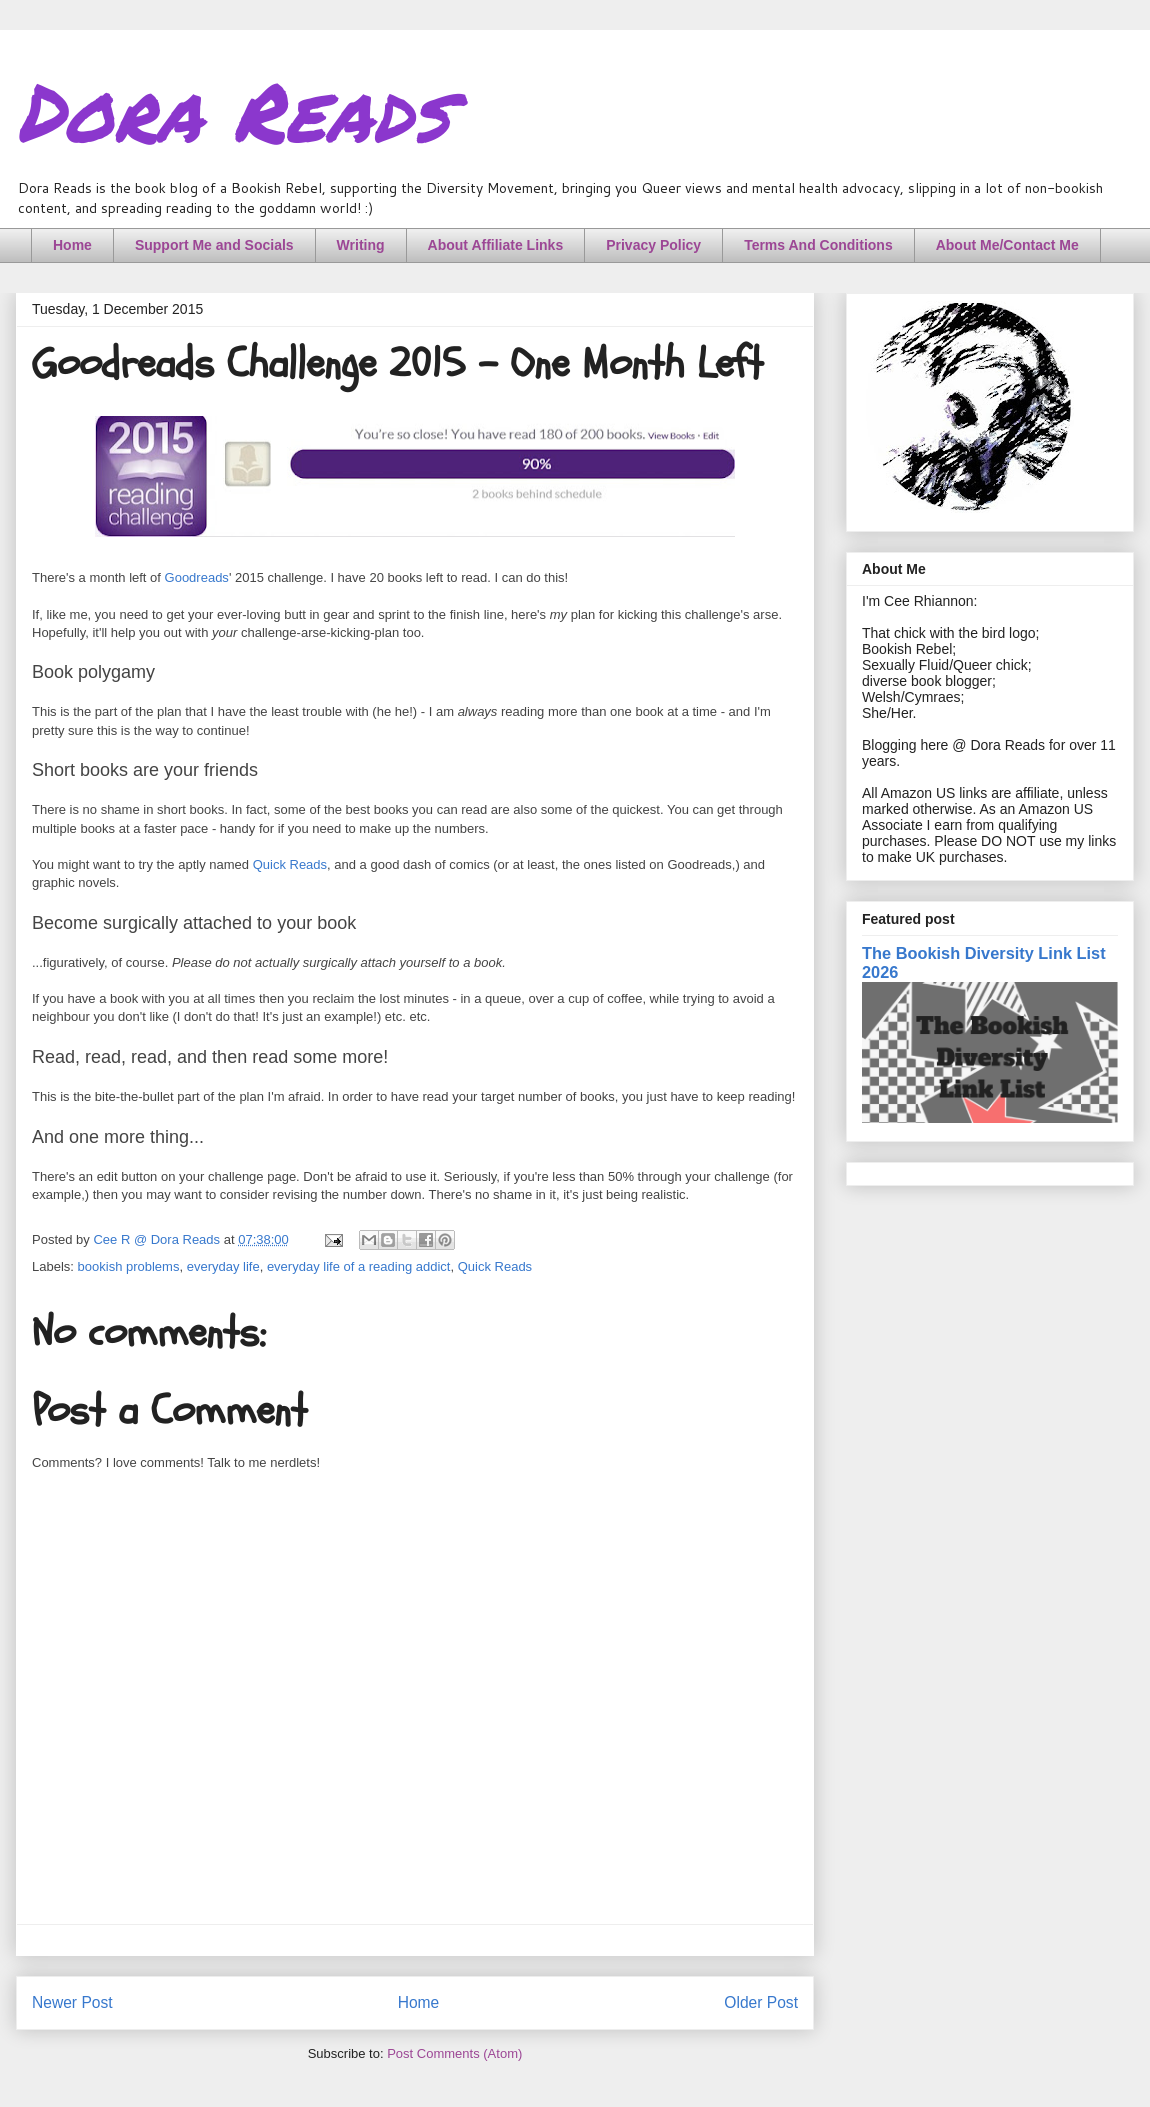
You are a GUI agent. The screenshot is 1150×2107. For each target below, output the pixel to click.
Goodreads (197, 577)
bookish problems (129, 1266)
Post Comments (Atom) (454, 2053)
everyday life (223, 1266)
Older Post (761, 2002)
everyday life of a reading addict (359, 1266)
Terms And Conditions (818, 245)
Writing (361, 245)
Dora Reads (232, 110)
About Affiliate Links (496, 245)
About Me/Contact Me (1007, 245)
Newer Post (72, 2002)
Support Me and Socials (214, 245)
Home (72, 245)
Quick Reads (290, 864)
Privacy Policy (653, 245)
